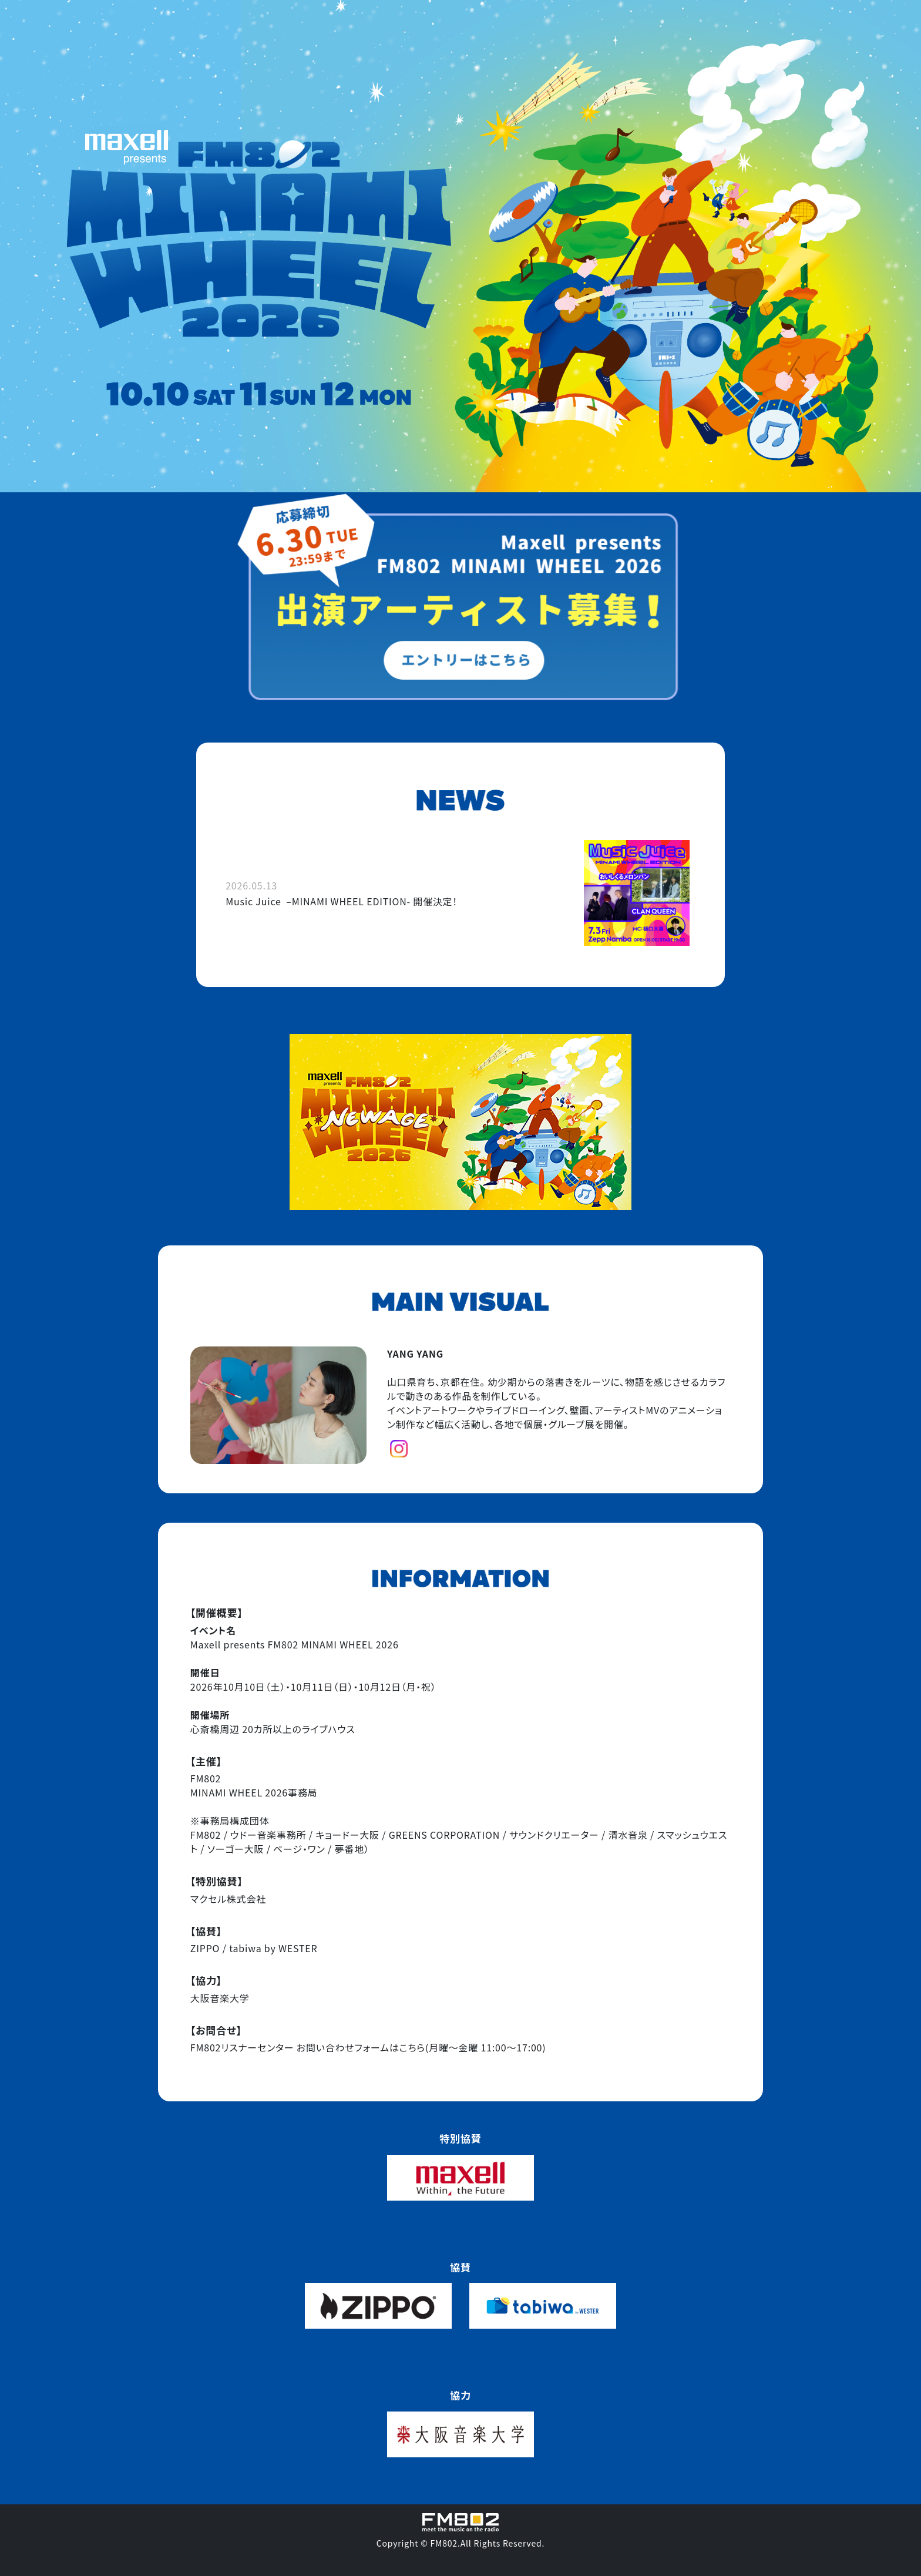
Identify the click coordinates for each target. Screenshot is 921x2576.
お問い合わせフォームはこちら (361, 2047)
